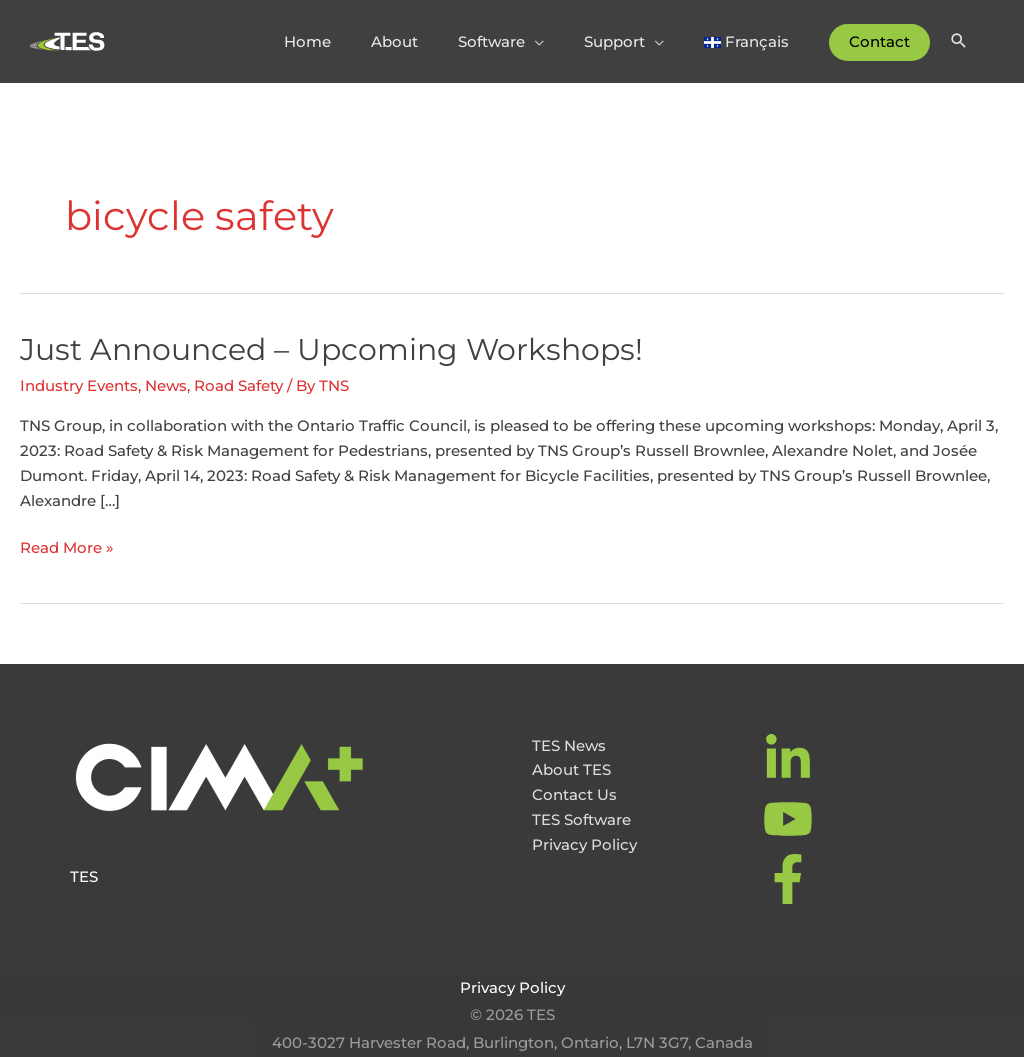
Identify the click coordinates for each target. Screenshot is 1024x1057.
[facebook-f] (790, 879)
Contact (879, 41)
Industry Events (79, 385)
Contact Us (574, 794)
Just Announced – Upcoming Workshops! (331, 349)
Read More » (67, 548)
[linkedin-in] (790, 759)
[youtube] (790, 819)
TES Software (581, 819)
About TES (571, 769)
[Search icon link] (959, 42)
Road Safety (238, 385)
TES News (569, 745)
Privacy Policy (584, 844)
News (166, 385)
